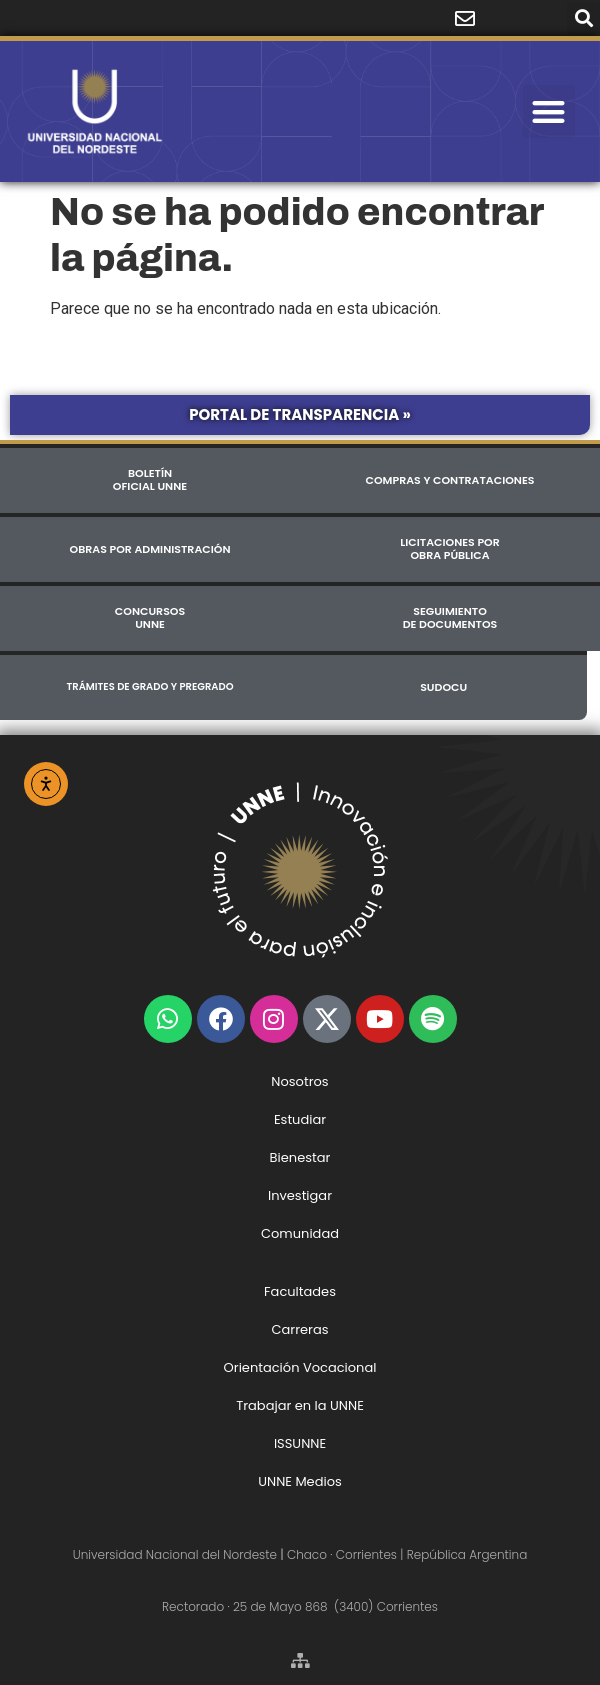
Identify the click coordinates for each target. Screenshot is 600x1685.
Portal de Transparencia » (300, 414)
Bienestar (300, 1157)
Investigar (300, 1195)
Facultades (300, 1291)
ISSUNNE (300, 1443)
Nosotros (299, 1081)
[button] (583, 18)
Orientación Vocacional (300, 1367)
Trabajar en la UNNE (300, 1405)
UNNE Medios (300, 1481)
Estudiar (300, 1119)
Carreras (299, 1329)
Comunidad (300, 1233)
